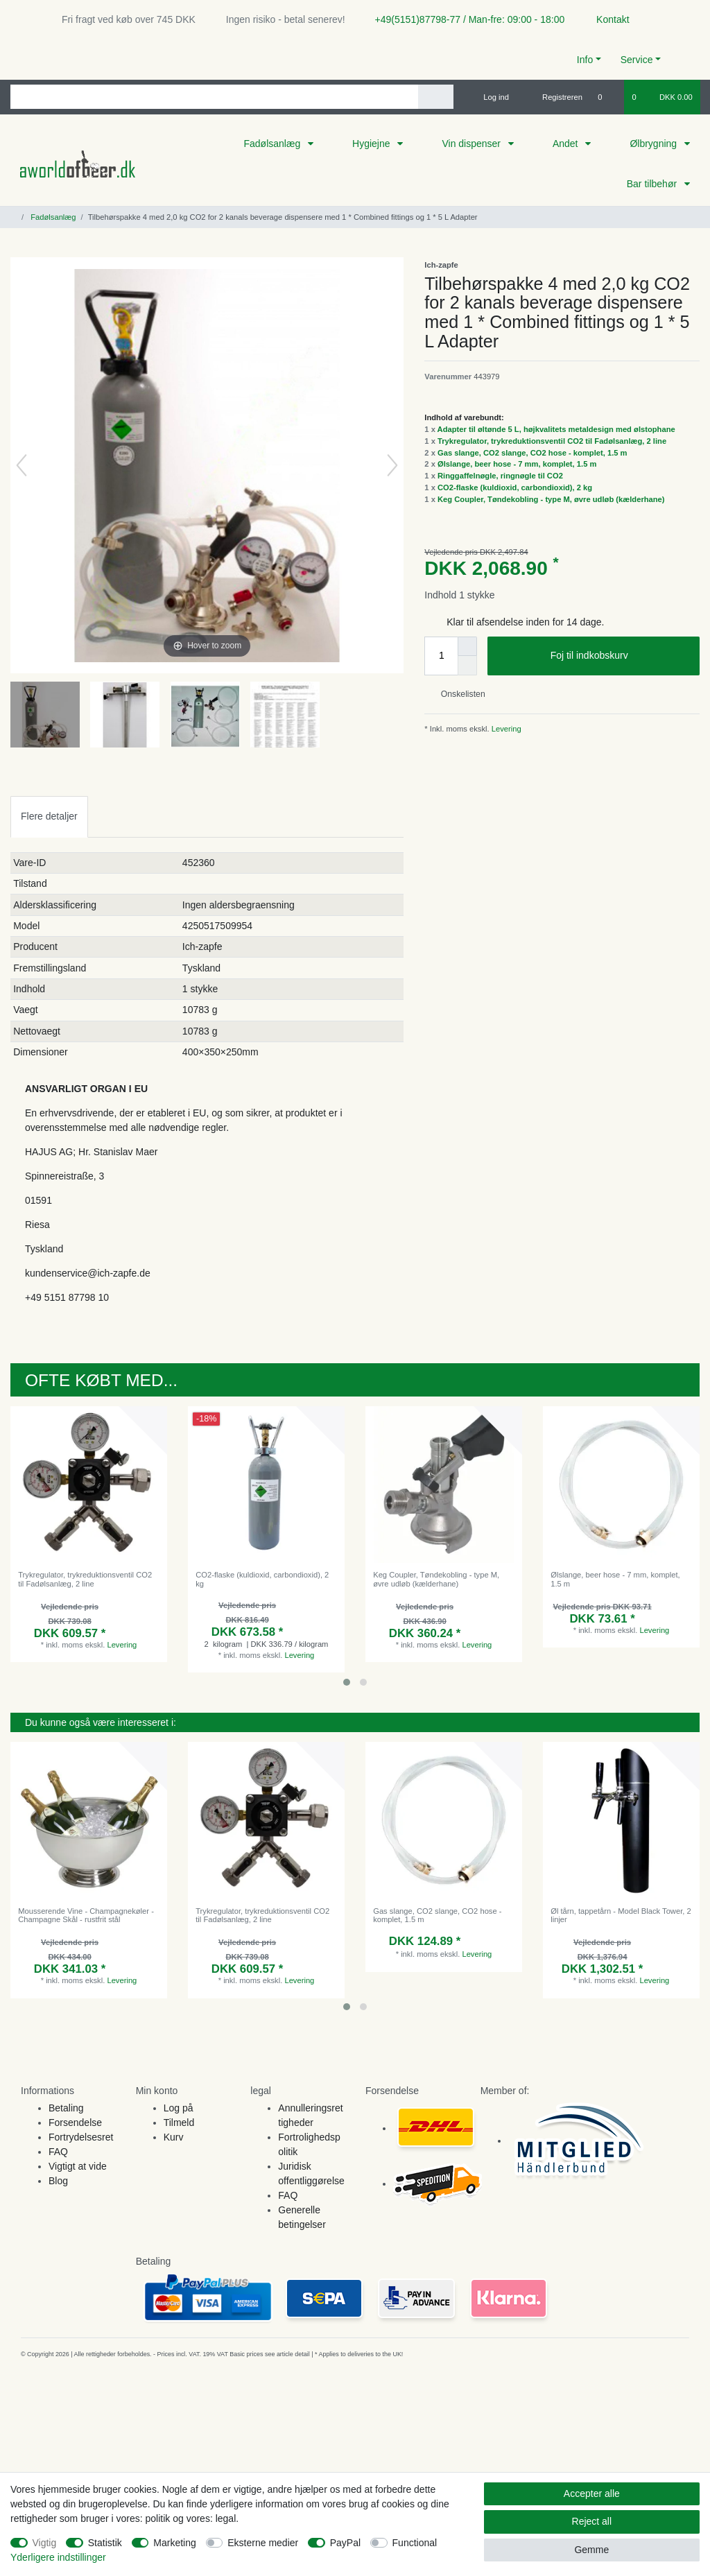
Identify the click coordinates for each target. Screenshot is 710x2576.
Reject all (592, 2521)
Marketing (174, 2542)
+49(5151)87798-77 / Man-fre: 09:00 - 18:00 (464, 19)
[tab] (49, 816)
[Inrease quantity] (467, 646)
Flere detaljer (49, 816)
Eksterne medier (262, 2542)
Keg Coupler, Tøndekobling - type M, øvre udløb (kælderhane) (551, 499)
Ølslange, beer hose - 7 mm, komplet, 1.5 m (517, 464)
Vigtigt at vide (78, 2166)
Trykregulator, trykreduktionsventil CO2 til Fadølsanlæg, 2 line (552, 441)
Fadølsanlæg (273, 143)
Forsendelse (75, 2122)
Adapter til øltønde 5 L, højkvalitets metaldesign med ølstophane (556, 429)
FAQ (58, 2151)
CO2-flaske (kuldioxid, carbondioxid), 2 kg (515, 487)
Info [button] (585, 59)
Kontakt (606, 19)
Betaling (66, 2107)
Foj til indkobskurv (620, 656)
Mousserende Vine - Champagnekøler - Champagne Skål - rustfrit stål (86, 1915)
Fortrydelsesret (81, 2137)
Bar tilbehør (653, 183)
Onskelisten (457, 694)
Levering (505, 729)
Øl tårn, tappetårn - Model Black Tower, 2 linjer (621, 1915)
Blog (58, 2180)
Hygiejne (372, 143)
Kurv (174, 2137)
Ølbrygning (654, 143)
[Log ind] (490, 97)
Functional (415, 2542)
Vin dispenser (472, 143)
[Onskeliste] (607, 97)
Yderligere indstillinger (58, 2557)
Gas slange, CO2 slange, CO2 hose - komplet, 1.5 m (532, 453)
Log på (178, 2107)
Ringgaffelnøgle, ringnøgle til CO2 (500, 476)
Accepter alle (592, 2493)
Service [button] (637, 59)
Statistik (105, 2542)
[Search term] (214, 97)
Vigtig (45, 2542)
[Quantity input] (441, 656)
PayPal (345, 2542)
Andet (566, 143)
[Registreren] (554, 97)
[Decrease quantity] (467, 665)
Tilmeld (179, 2122)
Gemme (591, 2549)
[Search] (435, 97)
